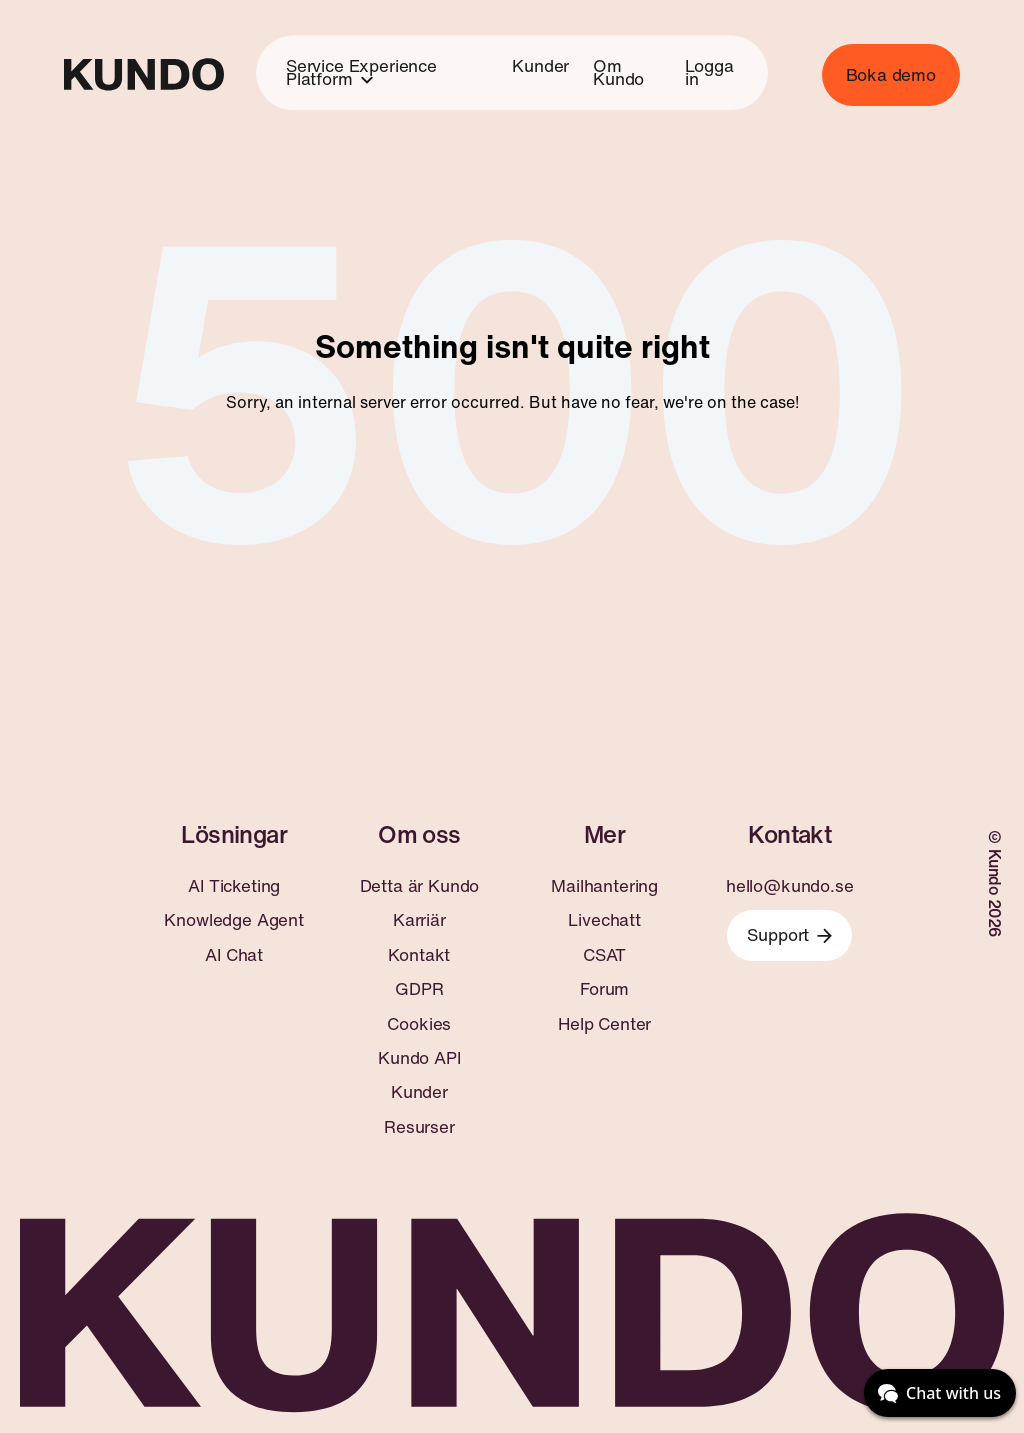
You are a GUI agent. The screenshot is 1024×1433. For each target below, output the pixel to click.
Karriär (419, 920)
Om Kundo (618, 72)
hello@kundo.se (790, 886)
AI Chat (234, 955)
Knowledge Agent (233, 920)
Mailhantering (604, 886)
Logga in (709, 72)
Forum (604, 989)
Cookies (419, 1024)
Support (789, 934)
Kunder (540, 65)
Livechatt (604, 920)
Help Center (604, 1024)
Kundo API (419, 1058)
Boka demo (891, 74)
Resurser (419, 1127)
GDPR (419, 989)
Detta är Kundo (420, 886)
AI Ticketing (234, 886)
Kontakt (419, 955)
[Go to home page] (144, 74)
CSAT (604, 955)
